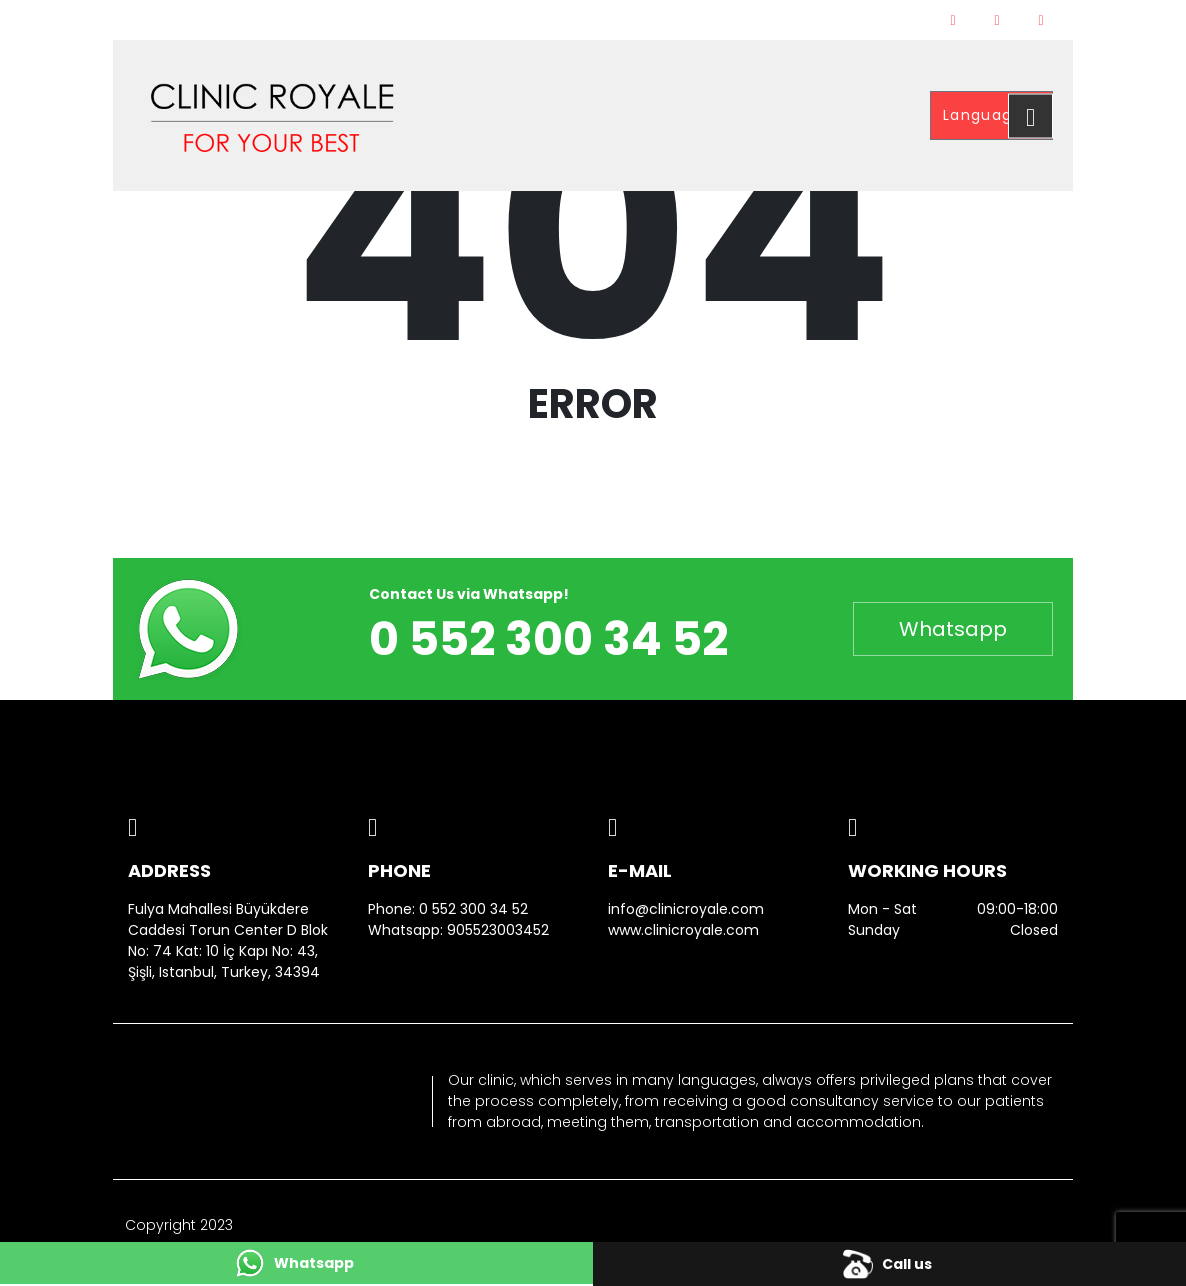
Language (986, 115)
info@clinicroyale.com (686, 909)
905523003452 (498, 930)
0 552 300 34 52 (473, 909)
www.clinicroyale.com (683, 930)
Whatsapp (953, 629)
